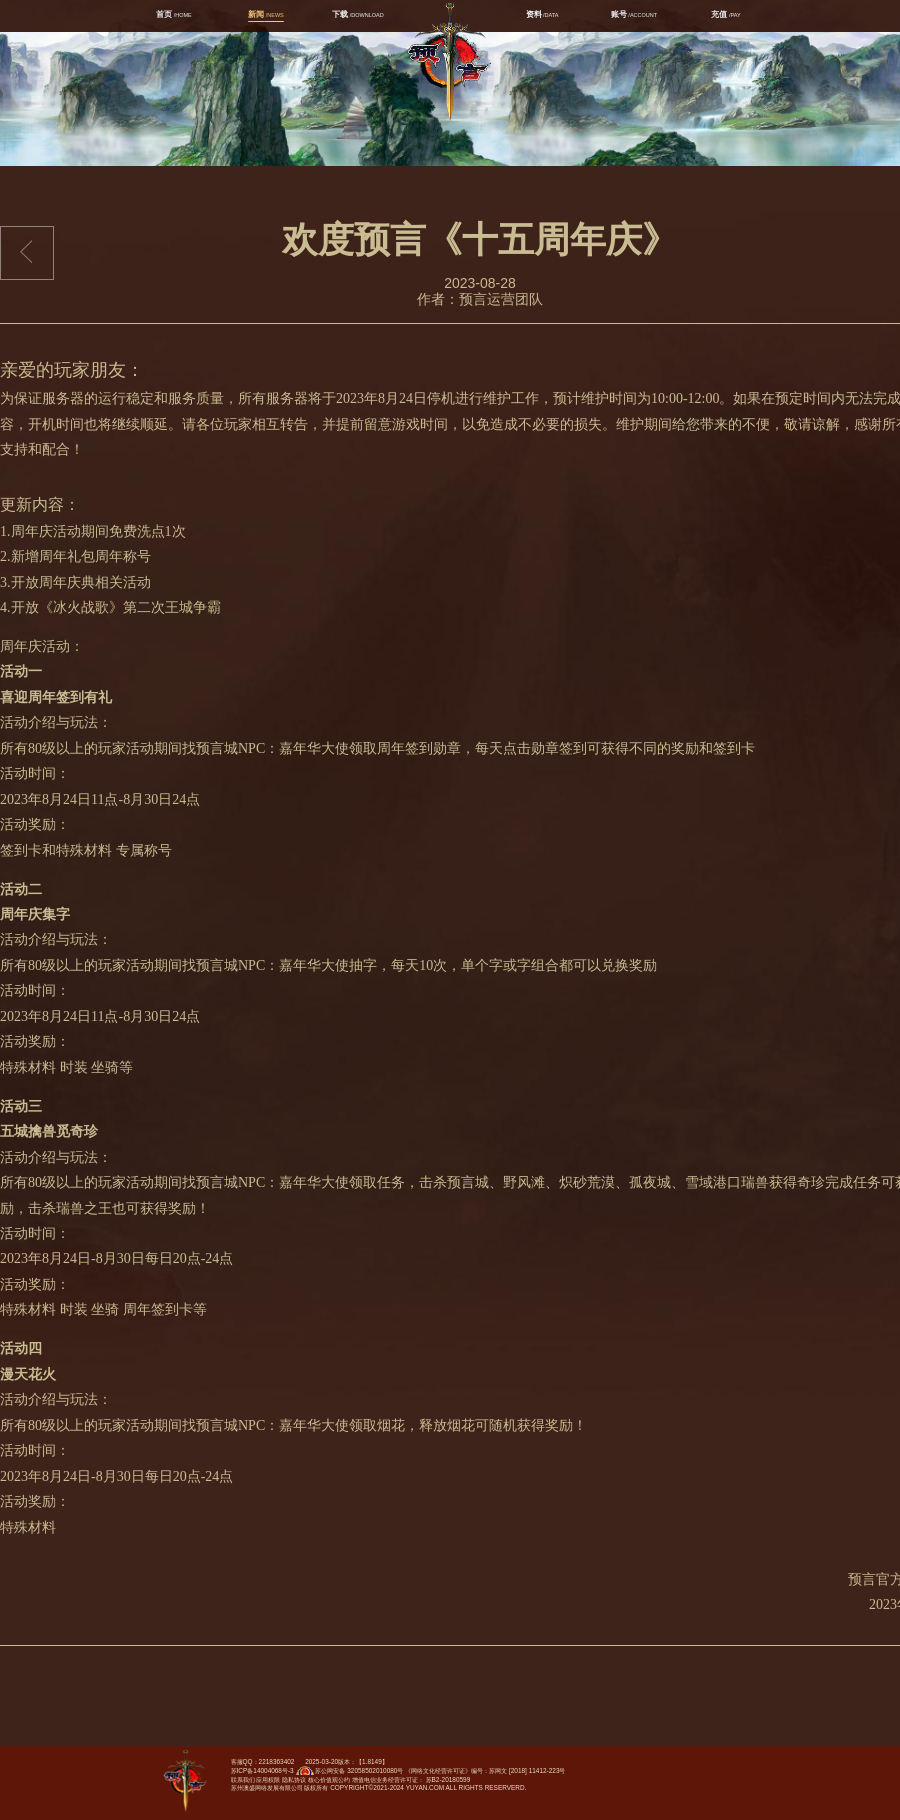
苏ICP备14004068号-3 (262, 1770)
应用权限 (268, 1779)
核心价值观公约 (329, 1779)
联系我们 (243, 1779)
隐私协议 (294, 1779)
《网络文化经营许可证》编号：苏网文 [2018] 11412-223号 (485, 1770)
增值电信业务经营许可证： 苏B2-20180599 (411, 1779)
